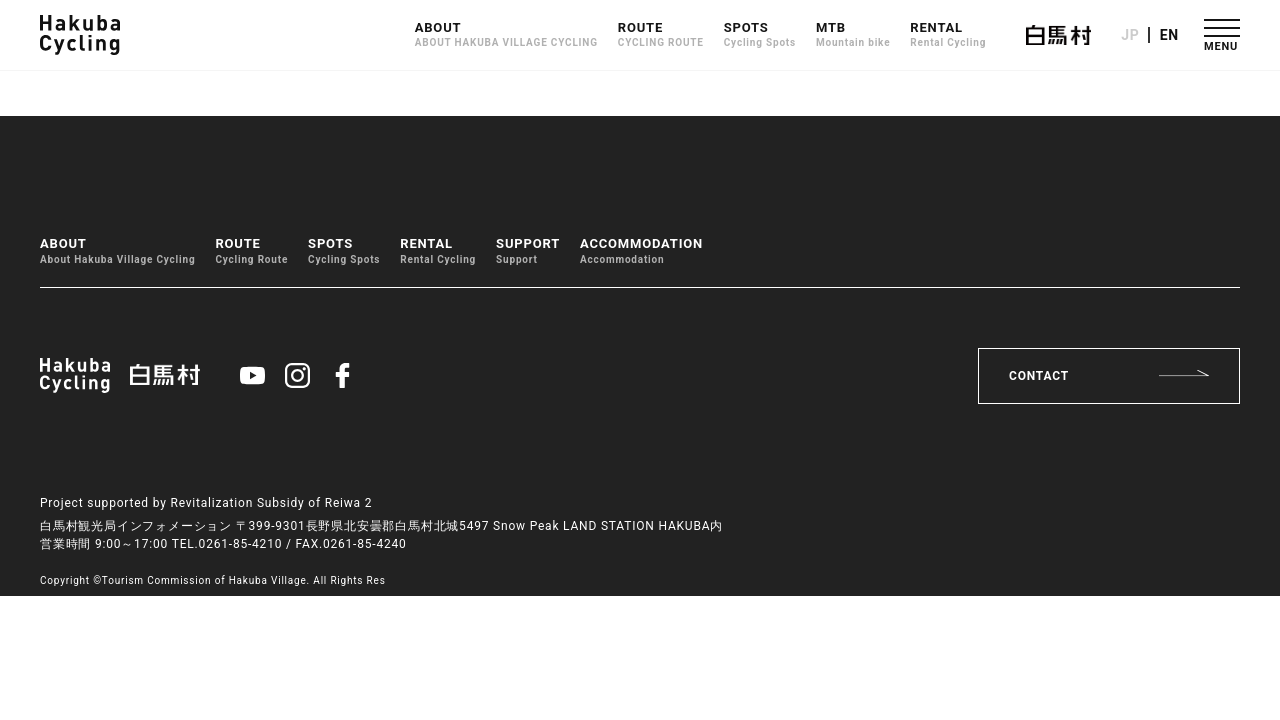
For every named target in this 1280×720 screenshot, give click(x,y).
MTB (853, 35)
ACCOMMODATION (641, 251)
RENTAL (948, 35)
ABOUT (506, 35)
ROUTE (661, 35)
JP (1130, 35)
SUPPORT (528, 251)
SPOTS (760, 35)
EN (1169, 35)
